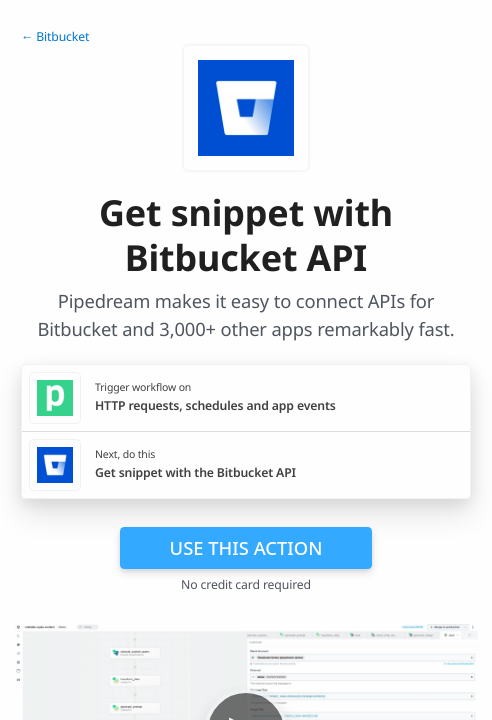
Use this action (246, 547)
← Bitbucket (55, 36)
